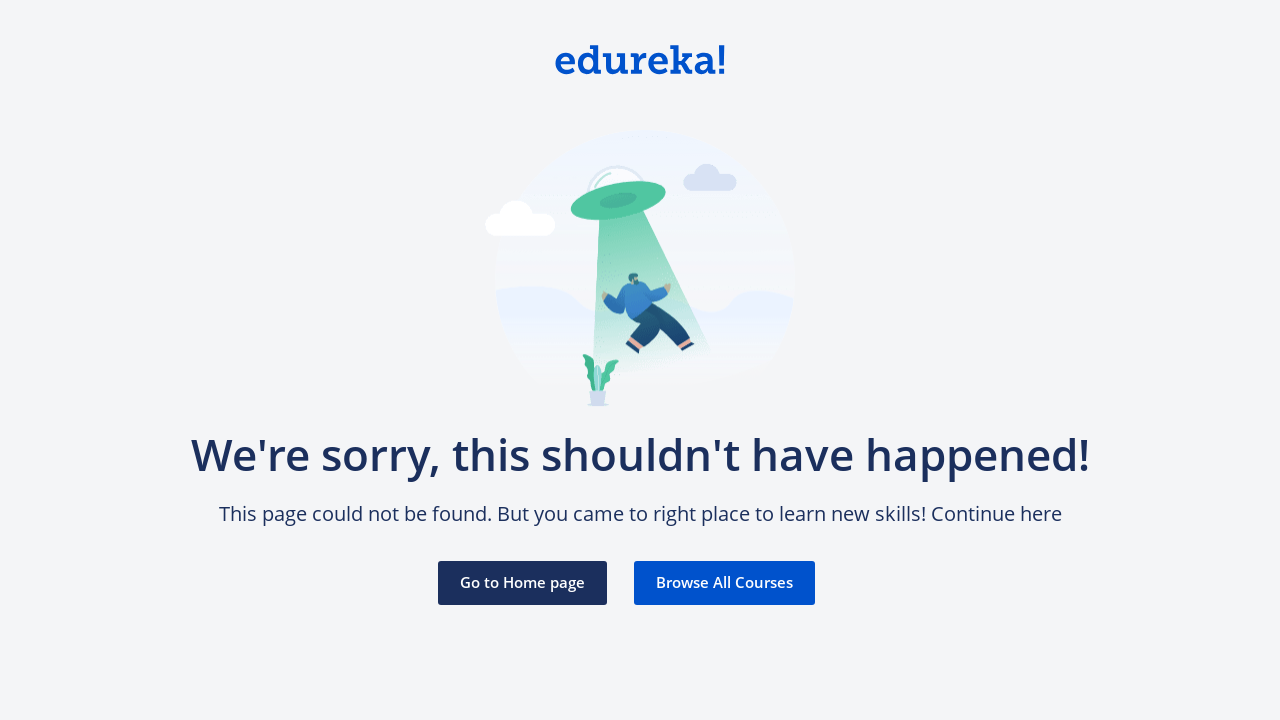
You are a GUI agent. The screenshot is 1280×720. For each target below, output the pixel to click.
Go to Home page (522, 582)
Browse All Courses (724, 582)
